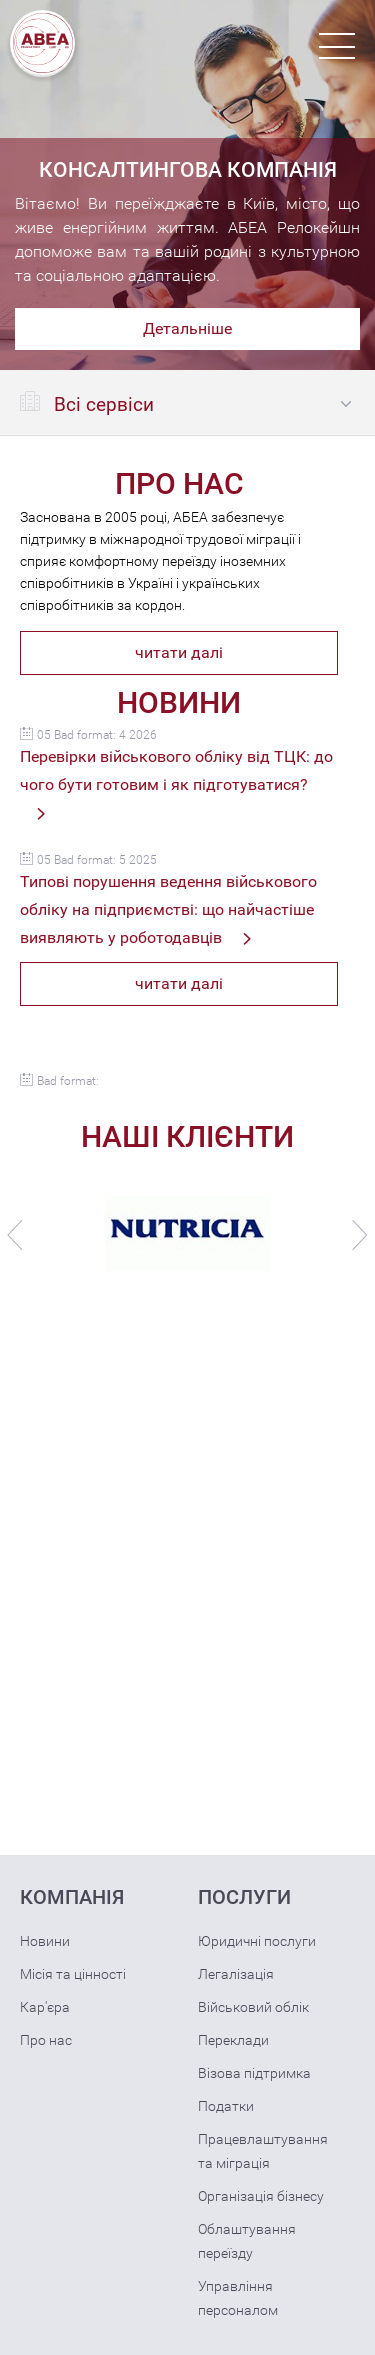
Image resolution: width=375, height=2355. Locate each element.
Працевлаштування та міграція (263, 2151)
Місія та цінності (73, 1974)
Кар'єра (45, 2007)
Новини (45, 1941)
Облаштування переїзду (247, 2241)
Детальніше (187, 328)
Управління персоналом (238, 2298)
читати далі (179, 652)
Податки (226, 2106)
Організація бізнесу (261, 2196)
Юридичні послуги (257, 1941)
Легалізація (236, 1974)
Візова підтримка (254, 2073)
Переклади (233, 2040)
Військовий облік (253, 2007)
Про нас (46, 2040)
